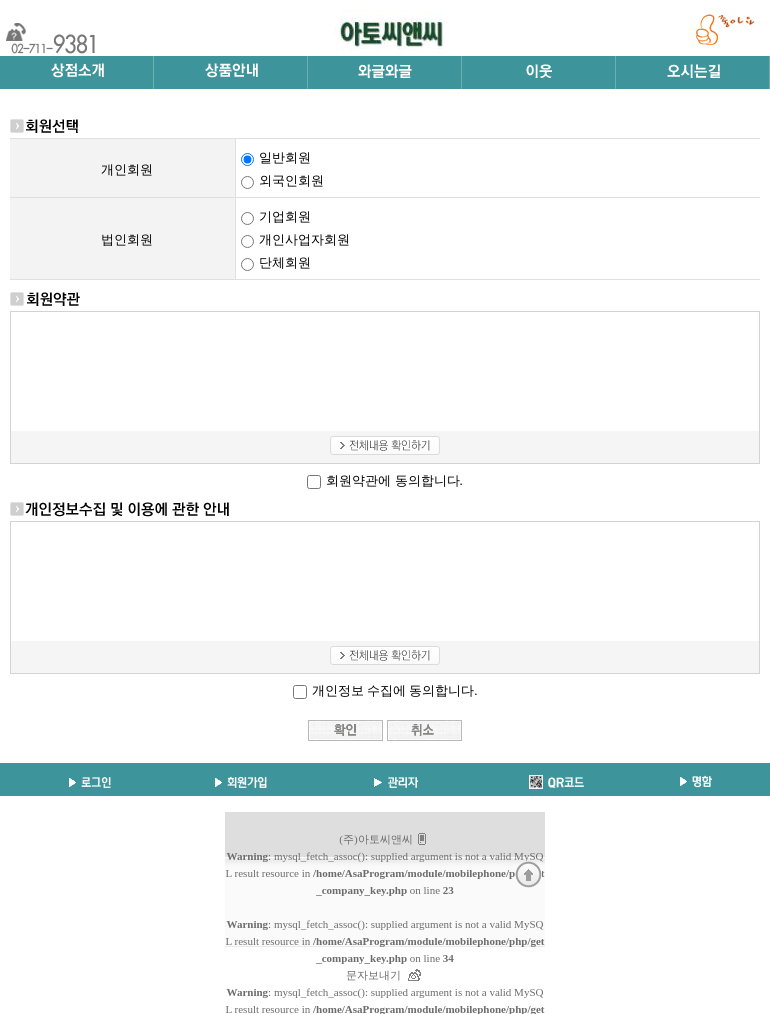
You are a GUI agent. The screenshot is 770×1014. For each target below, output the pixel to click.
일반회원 (285, 157)
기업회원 (285, 216)
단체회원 (285, 262)
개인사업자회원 (304, 239)
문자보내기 (373, 975)
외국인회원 (291, 180)
